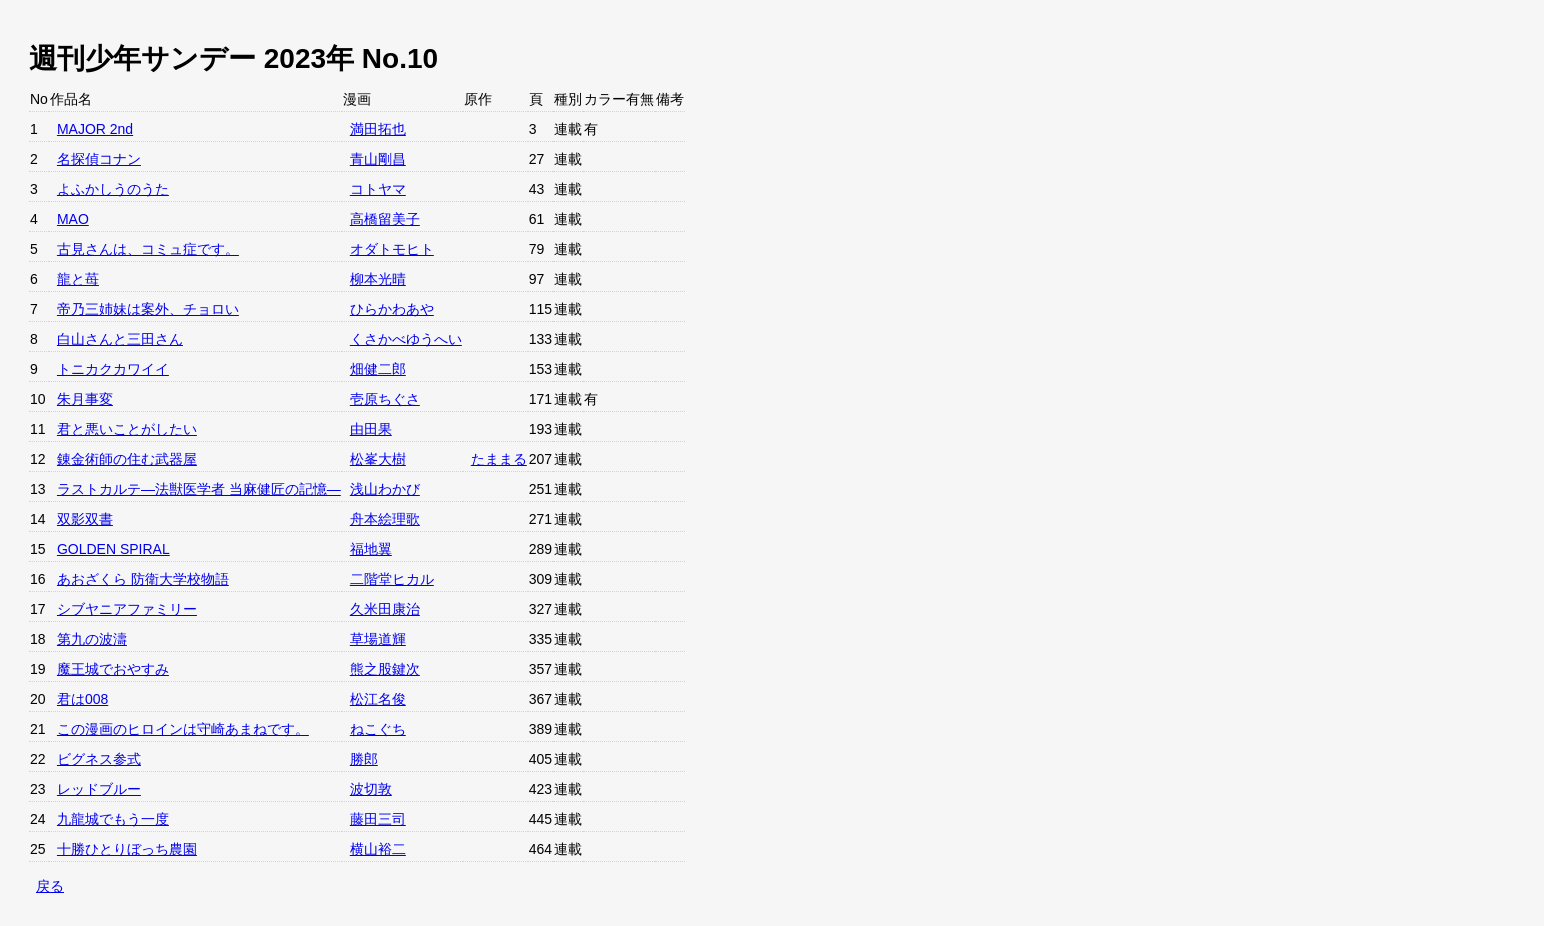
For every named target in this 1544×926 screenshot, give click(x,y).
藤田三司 (378, 819)
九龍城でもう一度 (113, 819)
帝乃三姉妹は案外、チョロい (148, 309)
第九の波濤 (92, 639)
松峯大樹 (378, 459)
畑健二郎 (378, 369)
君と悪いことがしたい (127, 429)
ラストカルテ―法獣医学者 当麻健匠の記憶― (199, 489)
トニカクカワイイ (113, 369)
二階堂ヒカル (392, 579)
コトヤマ (378, 189)
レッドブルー (99, 789)
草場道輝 (378, 639)
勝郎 (364, 759)
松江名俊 (378, 699)
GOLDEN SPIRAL (113, 549)
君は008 (82, 699)
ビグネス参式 (99, 759)
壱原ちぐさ (385, 399)
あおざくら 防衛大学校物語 (143, 579)
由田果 (371, 429)
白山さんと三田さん (120, 339)
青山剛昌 (378, 159)
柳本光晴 (378, 279)
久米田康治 (385, 609)
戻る (50, 886)
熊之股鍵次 (385, 669)
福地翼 (371, 549)
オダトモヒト (392, 249)
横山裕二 (378, 849)
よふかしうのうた (113, 189)
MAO (73, 219)
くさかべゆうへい (406, 339)
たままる (499, 459)
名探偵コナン (99, 159)
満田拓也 (378, 129)
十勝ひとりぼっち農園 (127, 849)
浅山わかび (385, 489)
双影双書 (85, 519)
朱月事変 (85, 399)
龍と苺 (78, 279)
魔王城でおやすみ (113, 669)
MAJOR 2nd (95, 129)
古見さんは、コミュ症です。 (148, 249)
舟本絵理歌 (385, 519)
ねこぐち (378, 729)
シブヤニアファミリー (127, 609)
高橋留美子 (385, 219)
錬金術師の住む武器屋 (127, 459)
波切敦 (371, 789)
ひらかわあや (392, 309)
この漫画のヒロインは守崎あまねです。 (183, 729)
